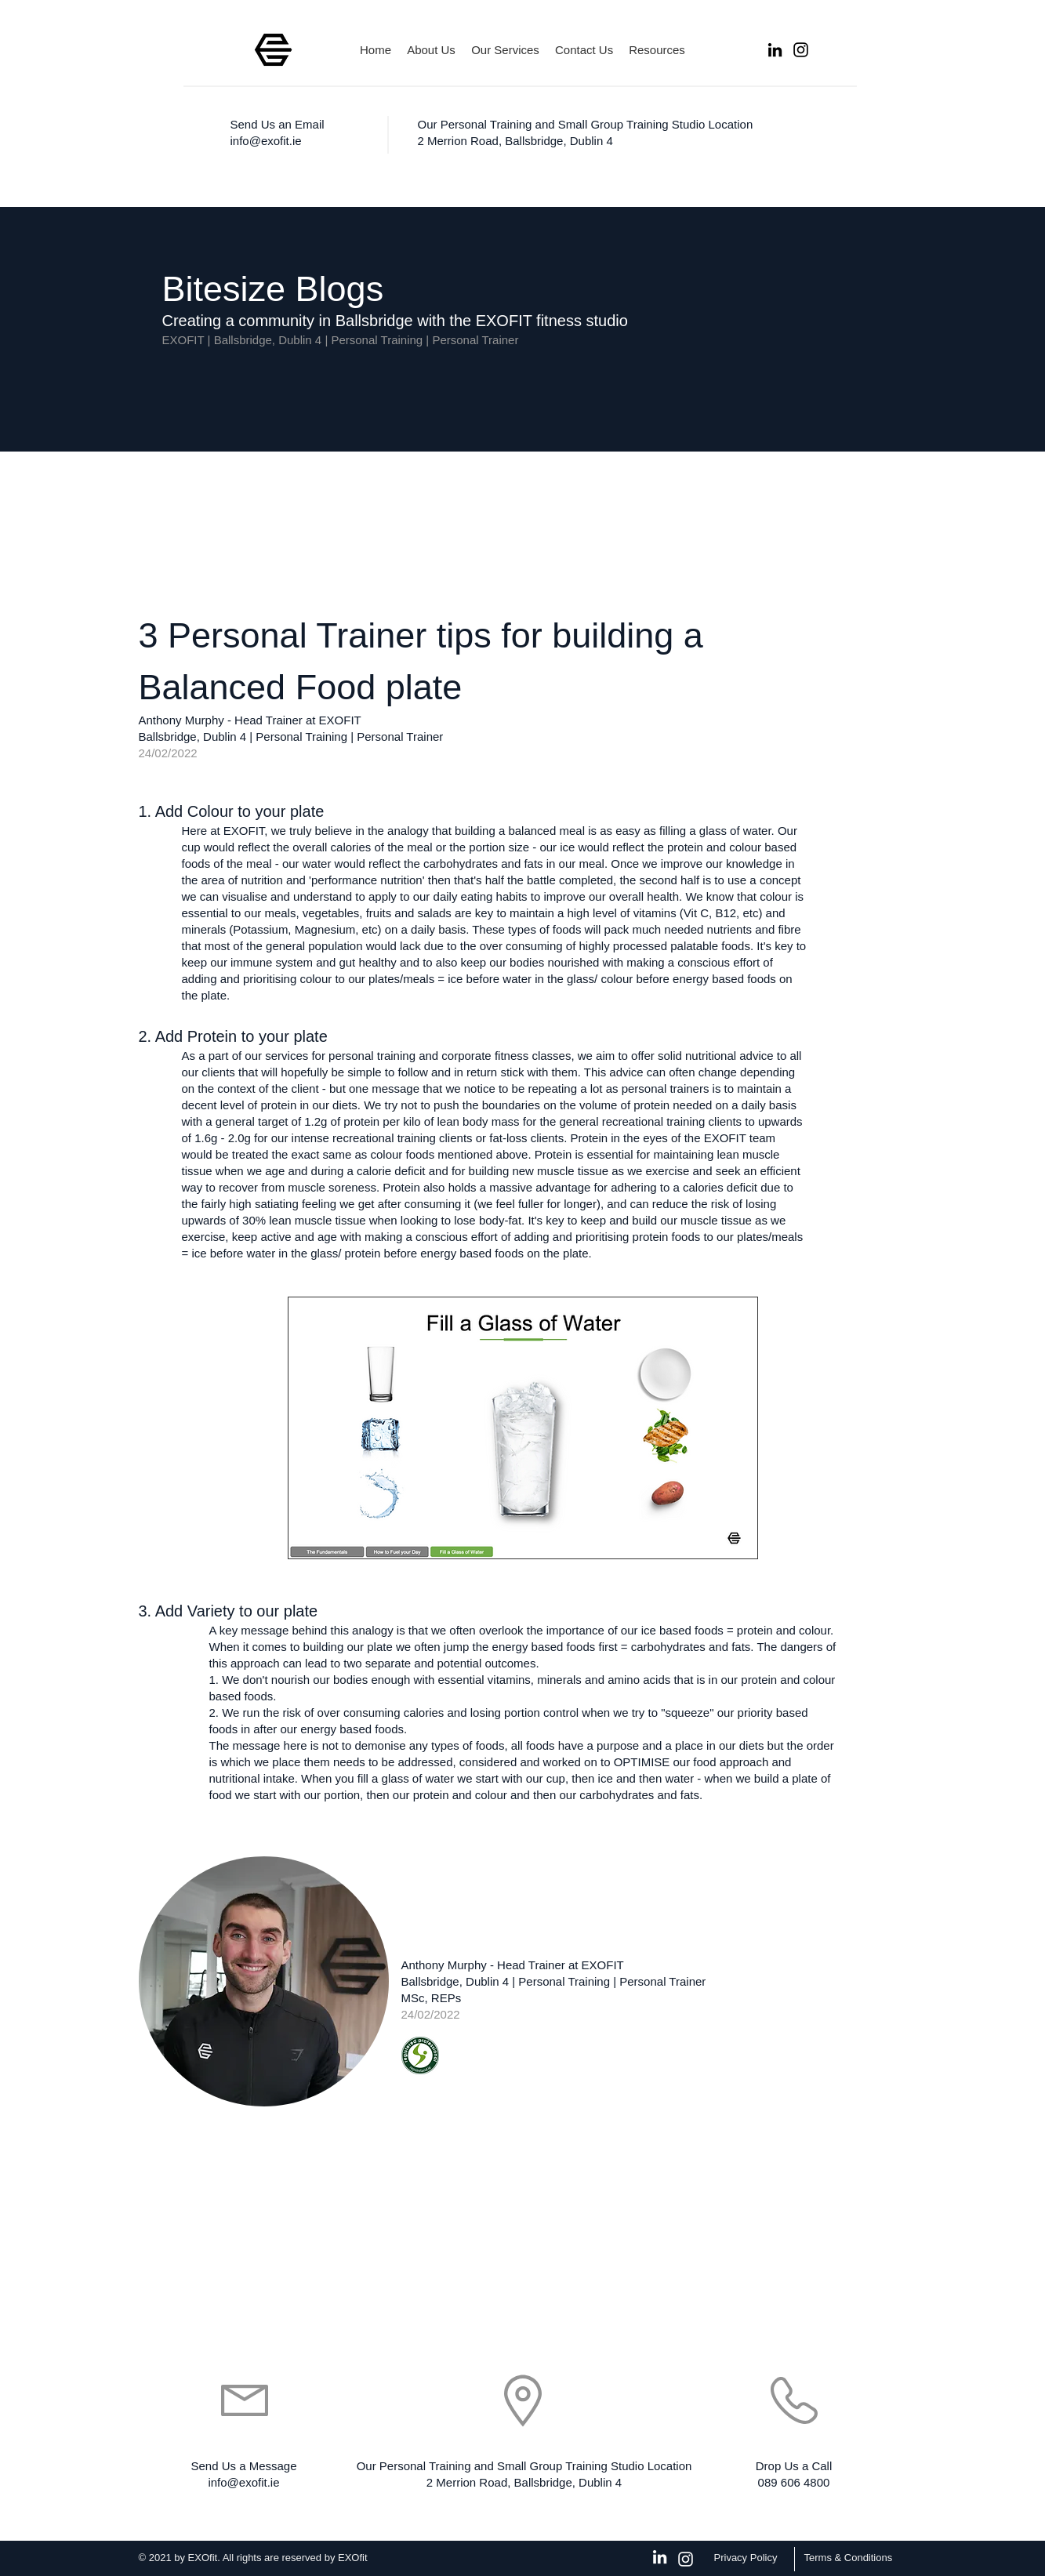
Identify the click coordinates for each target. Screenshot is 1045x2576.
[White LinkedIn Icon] (659, 2557)
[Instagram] (801, 50)
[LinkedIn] (775, 50)
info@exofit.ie (266, 140)
